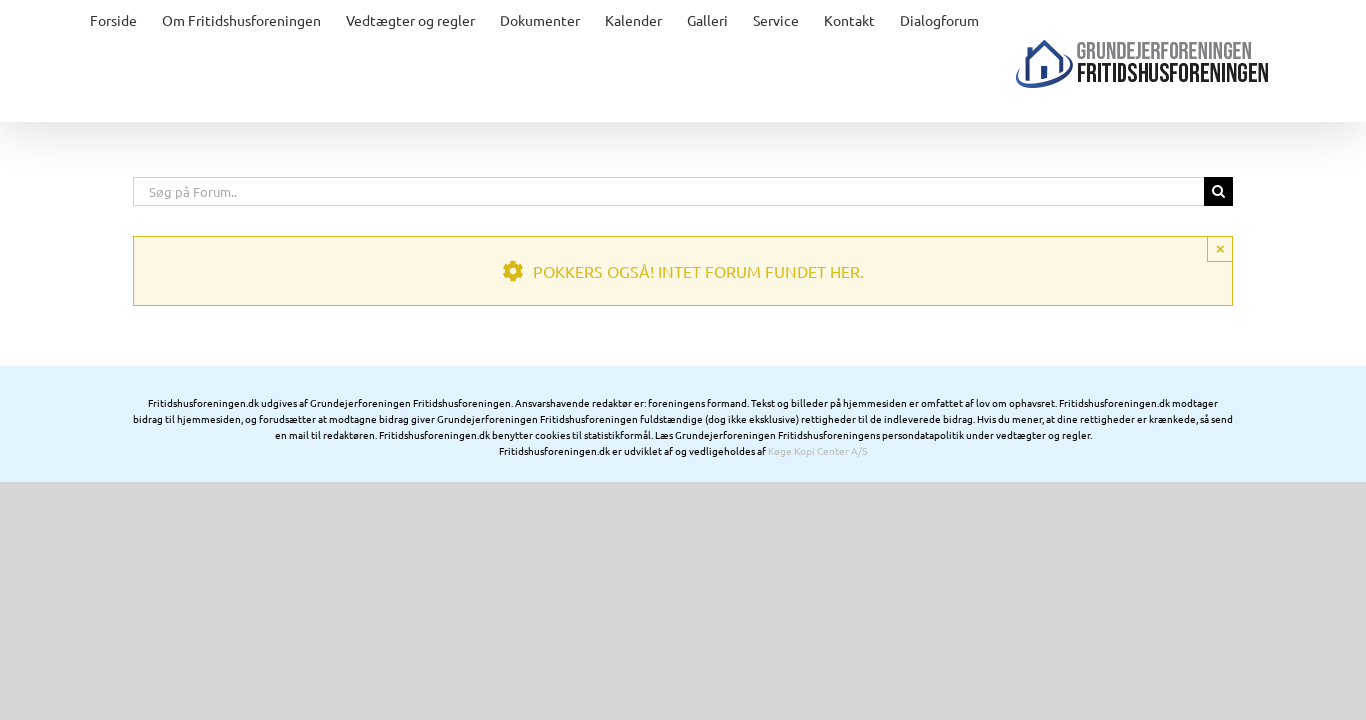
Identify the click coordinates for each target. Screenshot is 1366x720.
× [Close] (1220, 288)
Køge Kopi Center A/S (817, 490)
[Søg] (1218, 231)
